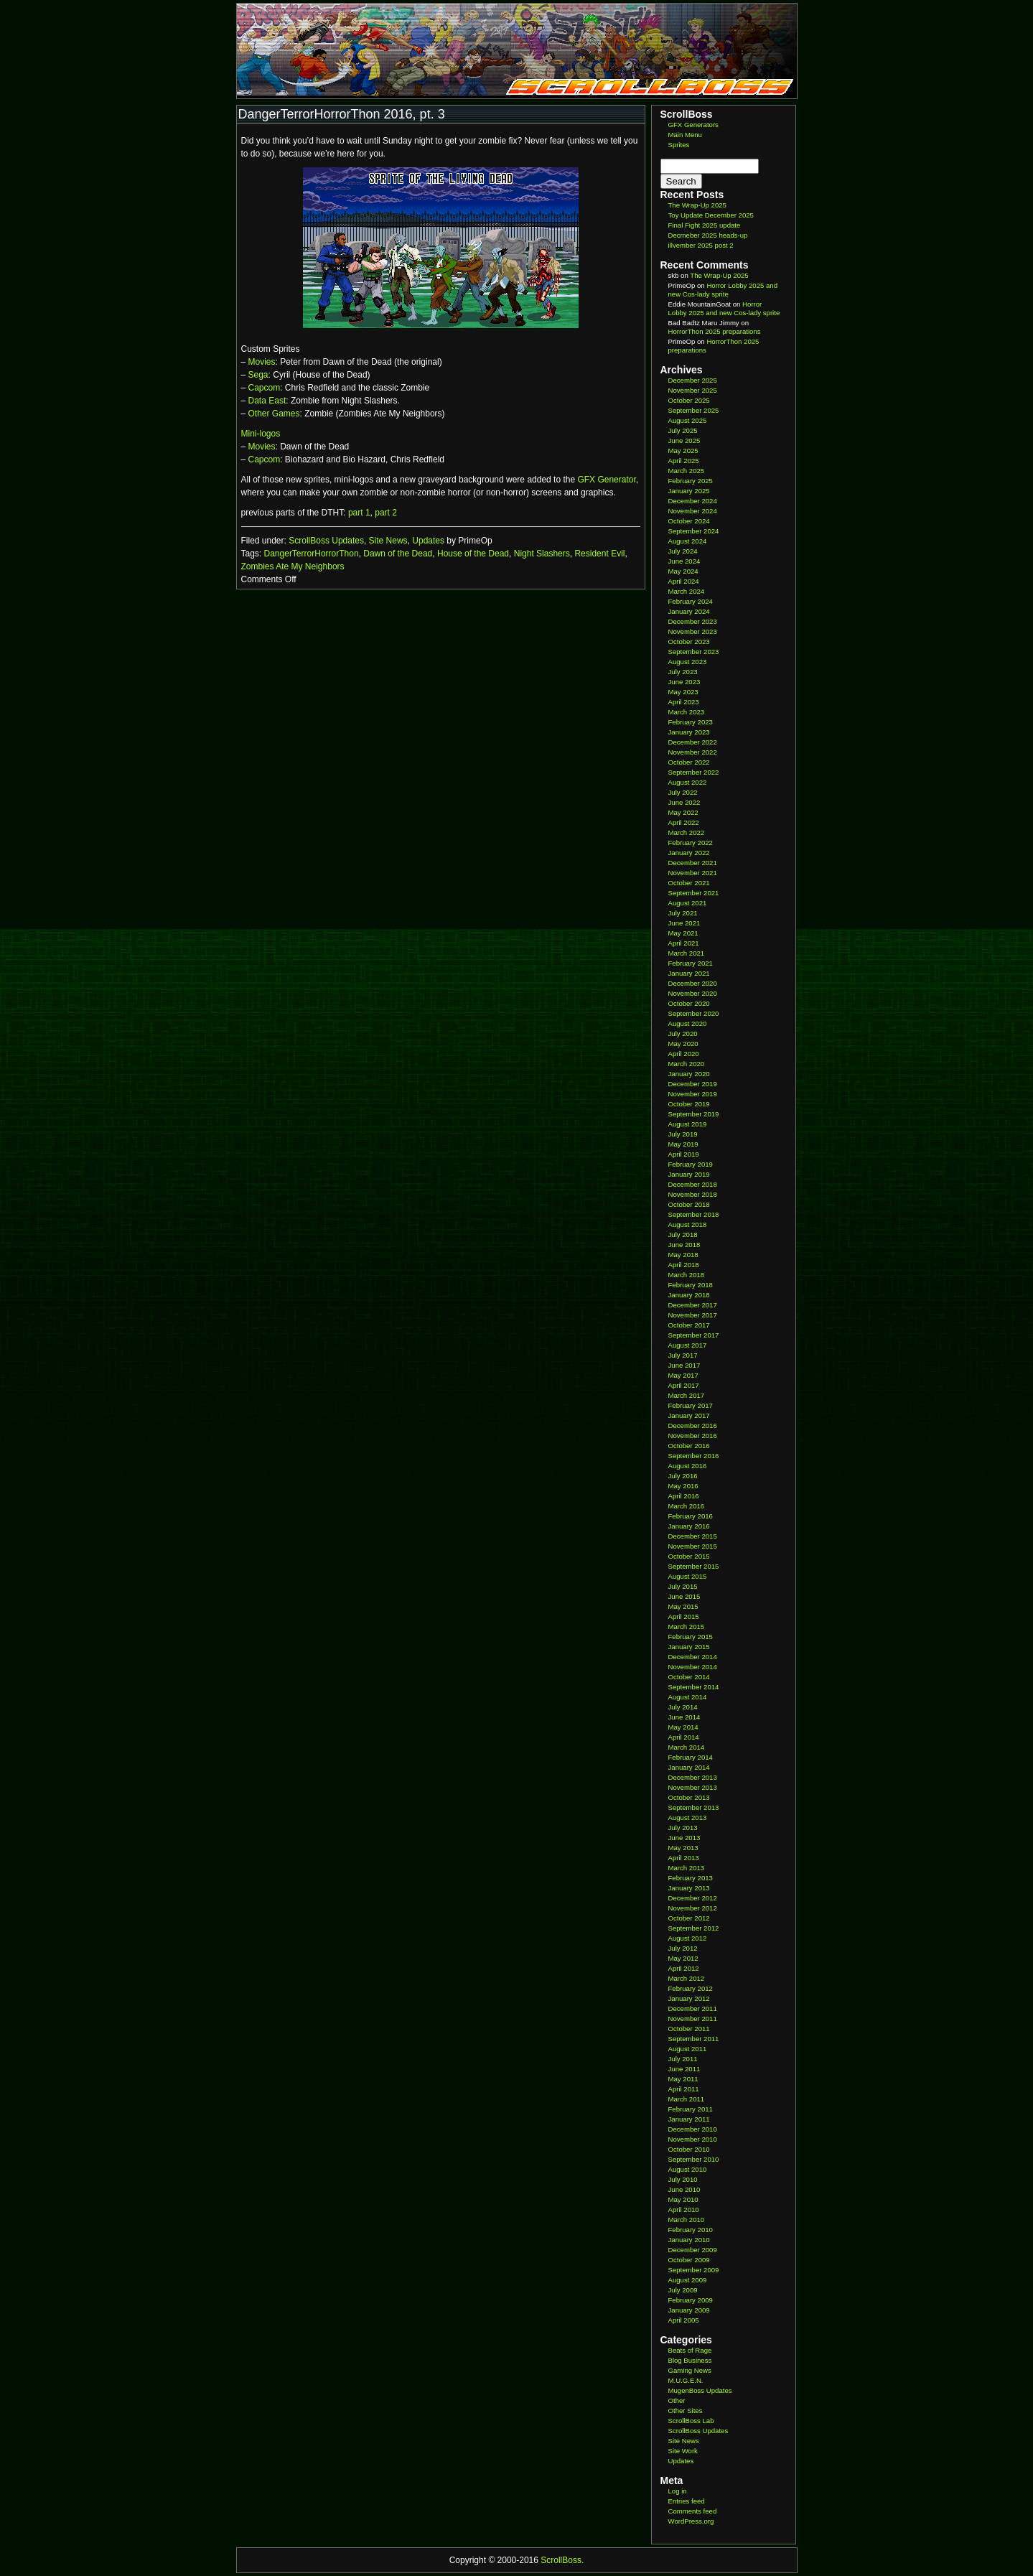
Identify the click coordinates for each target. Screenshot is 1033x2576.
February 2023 (690, 722)
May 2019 (683, 1144)
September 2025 (693, 410)
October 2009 (689, 2260)
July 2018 (683, 1234)
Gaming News (689, 2370)
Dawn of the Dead (397, 554)
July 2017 (683, 1355)
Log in (677, 2491)
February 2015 (690, 1637)
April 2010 (683, 2209)
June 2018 (684, 1245)
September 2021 (693, 893)
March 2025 (686, 471)
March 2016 (686, 1506)
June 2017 (684, 1365)
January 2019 (689, 1174)
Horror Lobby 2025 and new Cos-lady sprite (723, 289)
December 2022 (692, 742)
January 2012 (689, 1998)
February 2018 (690, 1285)
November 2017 (692, 1315)
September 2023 (693, 651)
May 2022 (683, 812)
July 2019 (683, 1134)
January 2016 (689, 1526)
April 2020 (683, 1054)
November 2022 (692, 752)
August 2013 (687, 1817)
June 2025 (684, 440)
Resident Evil (599, 554)
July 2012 (683, 1948)
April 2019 (683, 1154)
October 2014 (689, 1677)
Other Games (274, 414)
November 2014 (692, 1667)
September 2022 (693, 772)
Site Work (683, 2451)
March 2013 (686, 1868)
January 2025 (689, 491)
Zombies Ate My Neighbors (293, 566)
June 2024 (684, 561)
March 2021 (686, 953)
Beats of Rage (690, 2350)
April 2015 (683, 1616)
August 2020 (687, 1023)
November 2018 (692, 1194)
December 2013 (692, 1777)
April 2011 (683, 2089)
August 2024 (687, 541)
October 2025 (689, 400)
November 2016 (692, 1435)
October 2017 (689, 1325)
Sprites (679, 145)
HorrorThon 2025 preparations (714, 331)
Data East (267, 401)
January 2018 (689, 1295)
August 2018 (687, 1224)
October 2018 (689, 1204)
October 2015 (689, 1556)
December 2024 (692, 501)
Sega (258, 375)
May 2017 (683, 1375)
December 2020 (692, 983)
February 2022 (690, 842)
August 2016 (687, 1466)
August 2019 (687, 1124)
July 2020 (683, 1033)
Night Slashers (542, 554)
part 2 (386, 513)
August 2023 (687, 662)
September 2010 (693, 2159)
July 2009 (683, 2290)
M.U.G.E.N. (686, 2380)
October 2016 (689, 1446)
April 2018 (683, 1265)
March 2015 (686, 1626)
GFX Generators (693, 125)
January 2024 (689, 611)
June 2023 (684, 682)
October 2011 (689, 2029)
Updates (428, 541)
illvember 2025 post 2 (701, 245)
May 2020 (683, 1043)
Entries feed (686, 2501)
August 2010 (687, 2169)
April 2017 (683, 1385)
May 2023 (683, 692)
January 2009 (689, 2310)
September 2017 (693, 1335)
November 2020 (692, 993)
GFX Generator (606, 480)
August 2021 (687, 903)
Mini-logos (261, 434)
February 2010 (690, 2230)
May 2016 (683, 1486)
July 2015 (683, 1586)
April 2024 (683, 581)
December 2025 (692, 380)
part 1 (359, 513)
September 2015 (693, 1566)
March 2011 (686, 2099)
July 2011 (683, 2059)
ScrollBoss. (562, 2560)
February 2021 (690, 963)
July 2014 (683, 1707)
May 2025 (683, 450)
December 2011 (692, 2008)
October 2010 (689, 2149)
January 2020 (689, 1074)
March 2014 (686, 1747)
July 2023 (683, 672)
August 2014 (687, 1697)
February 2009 (690, 2300)
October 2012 (689, 1918)
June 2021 (684, 923)
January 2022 (689, 853)
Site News (388, 541)
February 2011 (690, 2109)
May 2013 (683, 1848)
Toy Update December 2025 (711, 215)
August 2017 (687, 1345)
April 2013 (683, 1858)
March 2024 (686, 591)
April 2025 (683, 461)
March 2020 (686, 1064)
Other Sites (685, 2410)
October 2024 (689, 521)
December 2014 (692, 1657)
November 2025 (692, 390)
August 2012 (687, 1938)
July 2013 (683, 1827)
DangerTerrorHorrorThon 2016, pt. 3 (341, 114)
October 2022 (689, 762)
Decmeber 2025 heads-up (708, 235)
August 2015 (687, 1576)
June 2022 (684, 802)
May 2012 (683, 1958)
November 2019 (692, 1094)
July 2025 (683, 430)
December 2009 (692, 2250)
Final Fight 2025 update (704, 225)
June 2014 (684, 1717)
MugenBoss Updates (700, 2390)
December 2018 (692, 1184)
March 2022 (686, 832)
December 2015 (692, 1536)
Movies (262, 362)
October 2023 (689, 641)
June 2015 (684, 1596)
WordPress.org (691, 2521)
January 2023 (689, 732)
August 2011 (687, 2049)
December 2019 (692, 1084)
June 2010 (684, 2189)
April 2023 (683, 702)
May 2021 (683, 933)
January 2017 (689, 1415)
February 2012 (690, 1988)
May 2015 (683, 1606)
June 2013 (684, 1838)
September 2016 (693, 1456)
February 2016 (690, 1516)
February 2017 (690, 1405)
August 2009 (687, 2280)
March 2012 (686, 1978)
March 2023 (686, 712)
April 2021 (683, 943)
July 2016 (683, 1476)
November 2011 (692, 2018)
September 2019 (693, 1114)
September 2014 (693, 1687)
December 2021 (692, 863)
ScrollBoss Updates (326, 541)
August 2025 (687, 420)
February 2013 (690, 1878)
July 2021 (683, 913)
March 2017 (686, 1395)
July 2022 (683, 792)
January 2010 (689, 2240)
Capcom (264, 388)
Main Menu (685, 135)
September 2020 (693, 1013)
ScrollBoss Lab (691, 2421)
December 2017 (692, 1305)
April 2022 (683, 822)
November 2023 (692, 631)
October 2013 (689, 1797)
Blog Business (690, 2360)
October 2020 (689, 1003)
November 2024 (692, 511)
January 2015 (689, 1647)
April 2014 (683, 1737)
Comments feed (692, 2511)
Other (677, 2400)
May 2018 (683, 1255)
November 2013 (692, 1787)
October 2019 (689, 1104)
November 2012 (692, 1908)
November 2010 (692, 2139)
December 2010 (692, 2129)
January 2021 (689, 973)
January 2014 (689, 1767)
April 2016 (683, 1496)
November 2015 (692, 1546)
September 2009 (693, 2270)
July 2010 (683, 2179)
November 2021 (692, 873)
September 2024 (693, 531)
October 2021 (689, 883)
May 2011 (683, 2079)
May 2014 (683, 1727)
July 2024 (683, 551)
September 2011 (693, 2039)
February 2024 (690, 601)
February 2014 (690, 1757)
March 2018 (686, 1275)
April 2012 (683, 1968)
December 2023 (692, 621)
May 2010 (683, 2199)
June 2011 (684, 2069)
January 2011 (689, 2119)
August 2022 (687, 782)
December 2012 (692, 1898)
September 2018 (693, 1214)
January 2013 (689, 1888)
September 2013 (693, 1807)
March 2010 (686, 2219)
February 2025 (690, 481)
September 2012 (693, 1928)
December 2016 (692, 1425)
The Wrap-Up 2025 (697, 205)
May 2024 (683, 571)
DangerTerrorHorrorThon (311, 554)
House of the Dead (473, 554)
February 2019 (690, 1164)
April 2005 (683, 2320)
